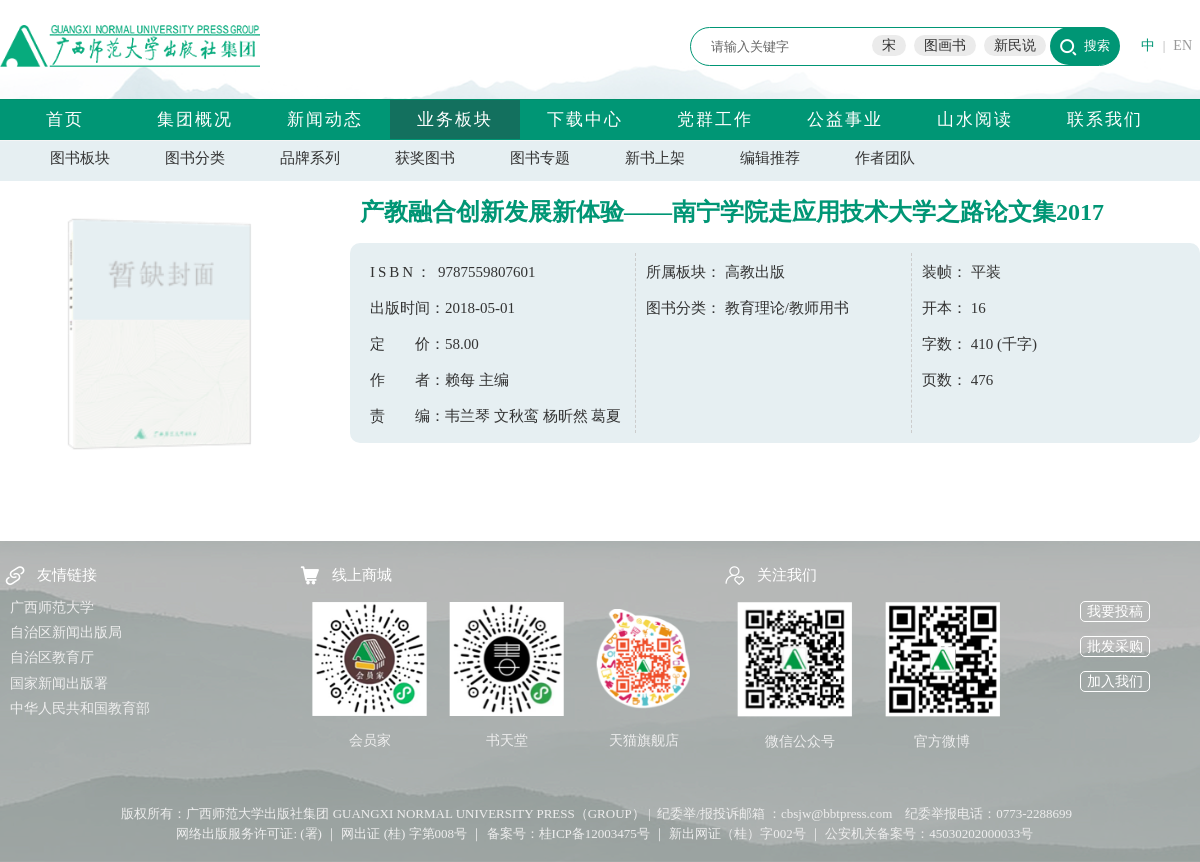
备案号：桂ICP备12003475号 (568, 833)
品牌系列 (310, 158)
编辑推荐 (770, 158)
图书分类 (195, 158)
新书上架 (655, 158)
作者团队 (885, 158)
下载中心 (585, 119)
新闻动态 (325, 119)
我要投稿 (1115, 611)
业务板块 (455, 119)
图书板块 (80, 158)
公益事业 (845, 119)
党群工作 (715, 119)
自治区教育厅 (52, 657)
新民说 (1015, 45)
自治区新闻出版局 (66, 632)
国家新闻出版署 (59, 683)
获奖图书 (425, 158)
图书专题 (540, 158)
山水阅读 (975, 119)
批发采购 (1115, 646)
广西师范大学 (52, 607)
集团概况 (195, 119)
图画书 (945, 45)
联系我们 (1105, 119)
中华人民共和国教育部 (80, 708)
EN (1182, 45)
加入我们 (1115, 681)
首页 (65, 119)
